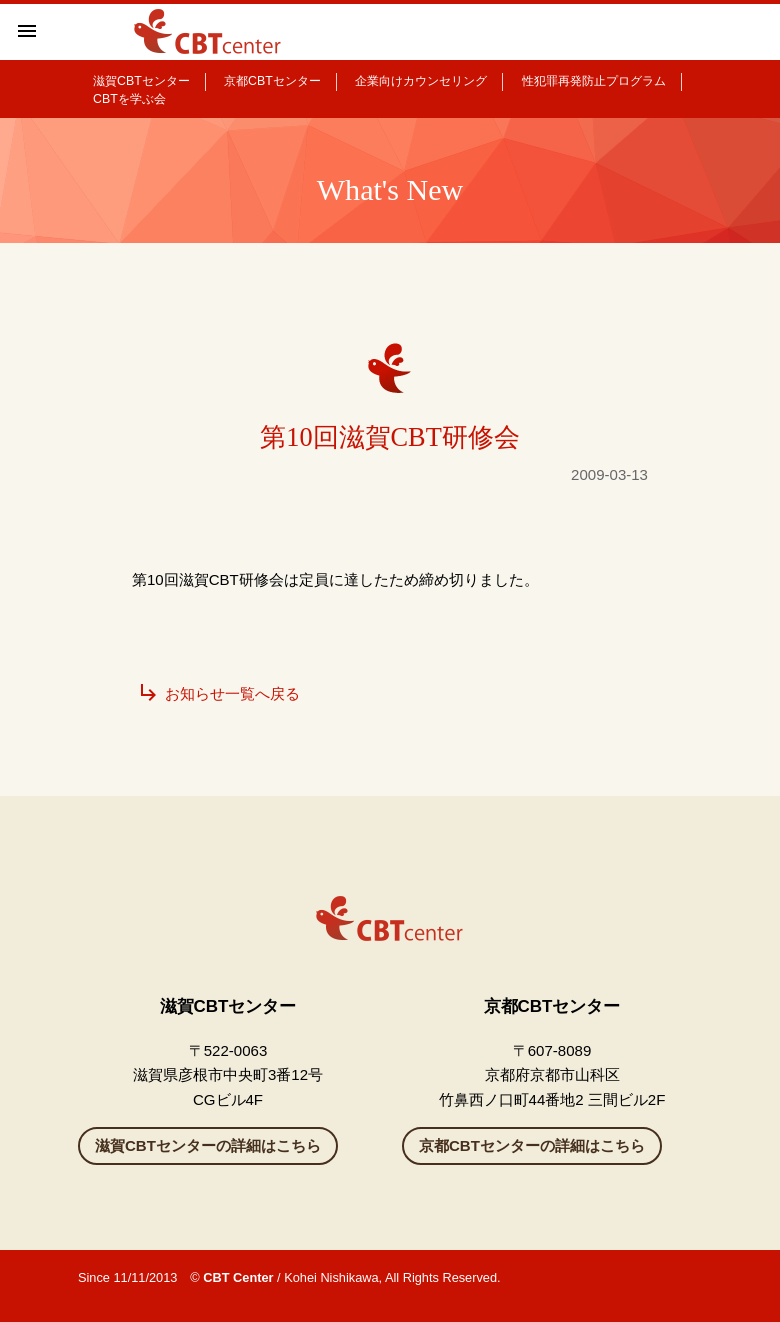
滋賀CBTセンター (141, 81)
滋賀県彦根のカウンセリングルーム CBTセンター (208, 31)
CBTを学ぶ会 (129, 99)
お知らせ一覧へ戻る (218, 693)
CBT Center (238, 1277)
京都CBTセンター (272, 81)
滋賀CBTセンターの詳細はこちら (208, 1145)
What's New (390, 190)
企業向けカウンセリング (421, 81)
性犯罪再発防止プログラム (594, 81)
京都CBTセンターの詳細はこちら (532, 1145)
